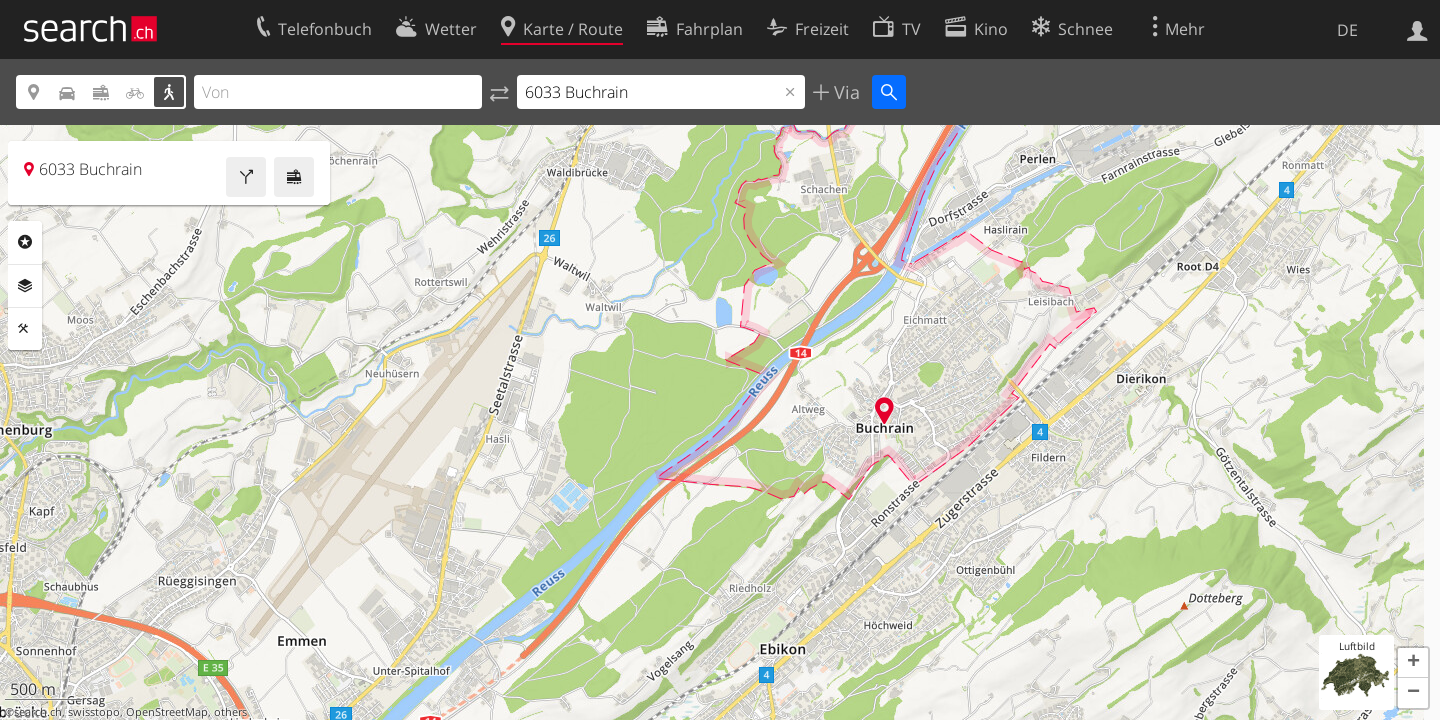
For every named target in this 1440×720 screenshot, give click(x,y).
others (230, 712)
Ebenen (25, 286)
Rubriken (25, 242)
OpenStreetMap (167, 712)
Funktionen (25, 329)
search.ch (38, 712)
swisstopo (94, 712)
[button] (1413, 663)
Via (844, 92)
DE (1347, 30)
